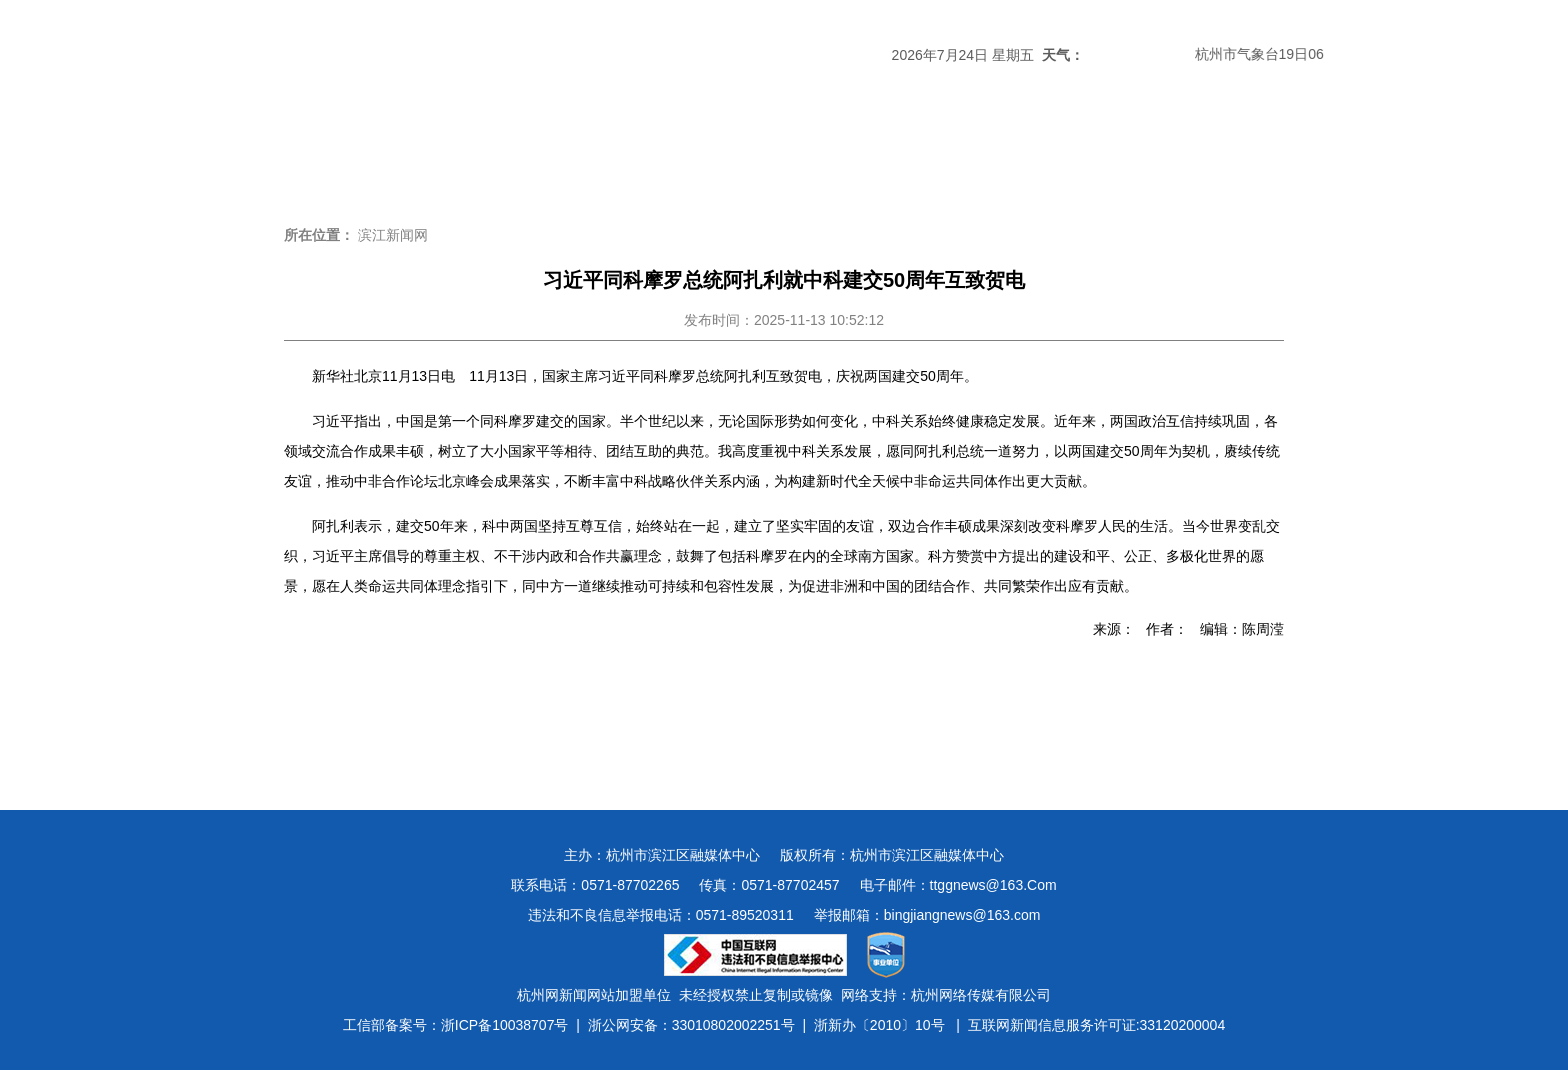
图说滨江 (1216, 154)
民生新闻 (892, 154)
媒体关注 (568, 154)
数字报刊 (1000, 154)
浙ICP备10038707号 (505, 1025)
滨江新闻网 (393, 235)
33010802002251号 (733, 1025)
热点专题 (676, 154)
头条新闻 (352, 154)
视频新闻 (1108, 154)
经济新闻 (784, 154)
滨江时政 (460, 154)
